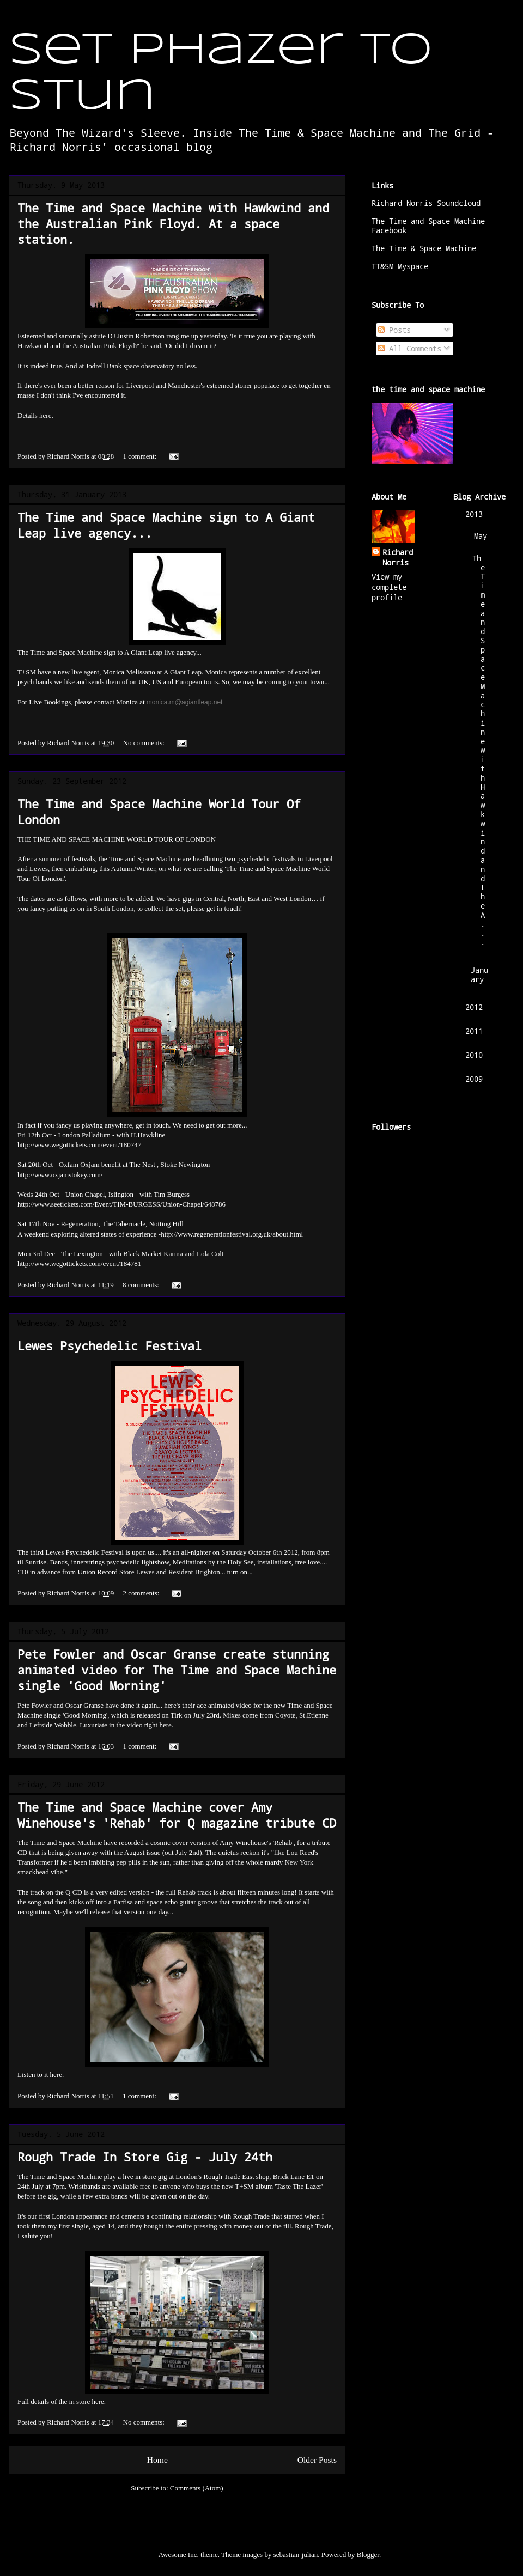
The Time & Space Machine (424, 248)
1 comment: (141, 456)
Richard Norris (397, 557)
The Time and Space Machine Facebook (428, 225)
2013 (474, 514)
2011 (474, 1031)
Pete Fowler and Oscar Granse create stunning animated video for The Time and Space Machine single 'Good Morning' (176, 1670)
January (479, 974)
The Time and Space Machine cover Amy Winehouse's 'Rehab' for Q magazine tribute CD (176, 1815)
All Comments (409, 348)
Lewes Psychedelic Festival (109, 1346)
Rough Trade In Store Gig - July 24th (144, 2157)
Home (157, 2459)
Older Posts (317, 2459)
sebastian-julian (295, 2554)
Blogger (368, 2554)
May (480, 536)
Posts (394, 330)
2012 (474, 1007)
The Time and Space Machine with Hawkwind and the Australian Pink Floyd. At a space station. (173, 223)
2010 (474, 1055)
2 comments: (142, 1593)
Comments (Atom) (196, 2488)
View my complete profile (389, 586)
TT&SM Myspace (400, 266)
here (45, 415)
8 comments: (142, 1285)
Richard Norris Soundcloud (426, 203)
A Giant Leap (143, 652)
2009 (474, 1079)
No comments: (144, 743)
